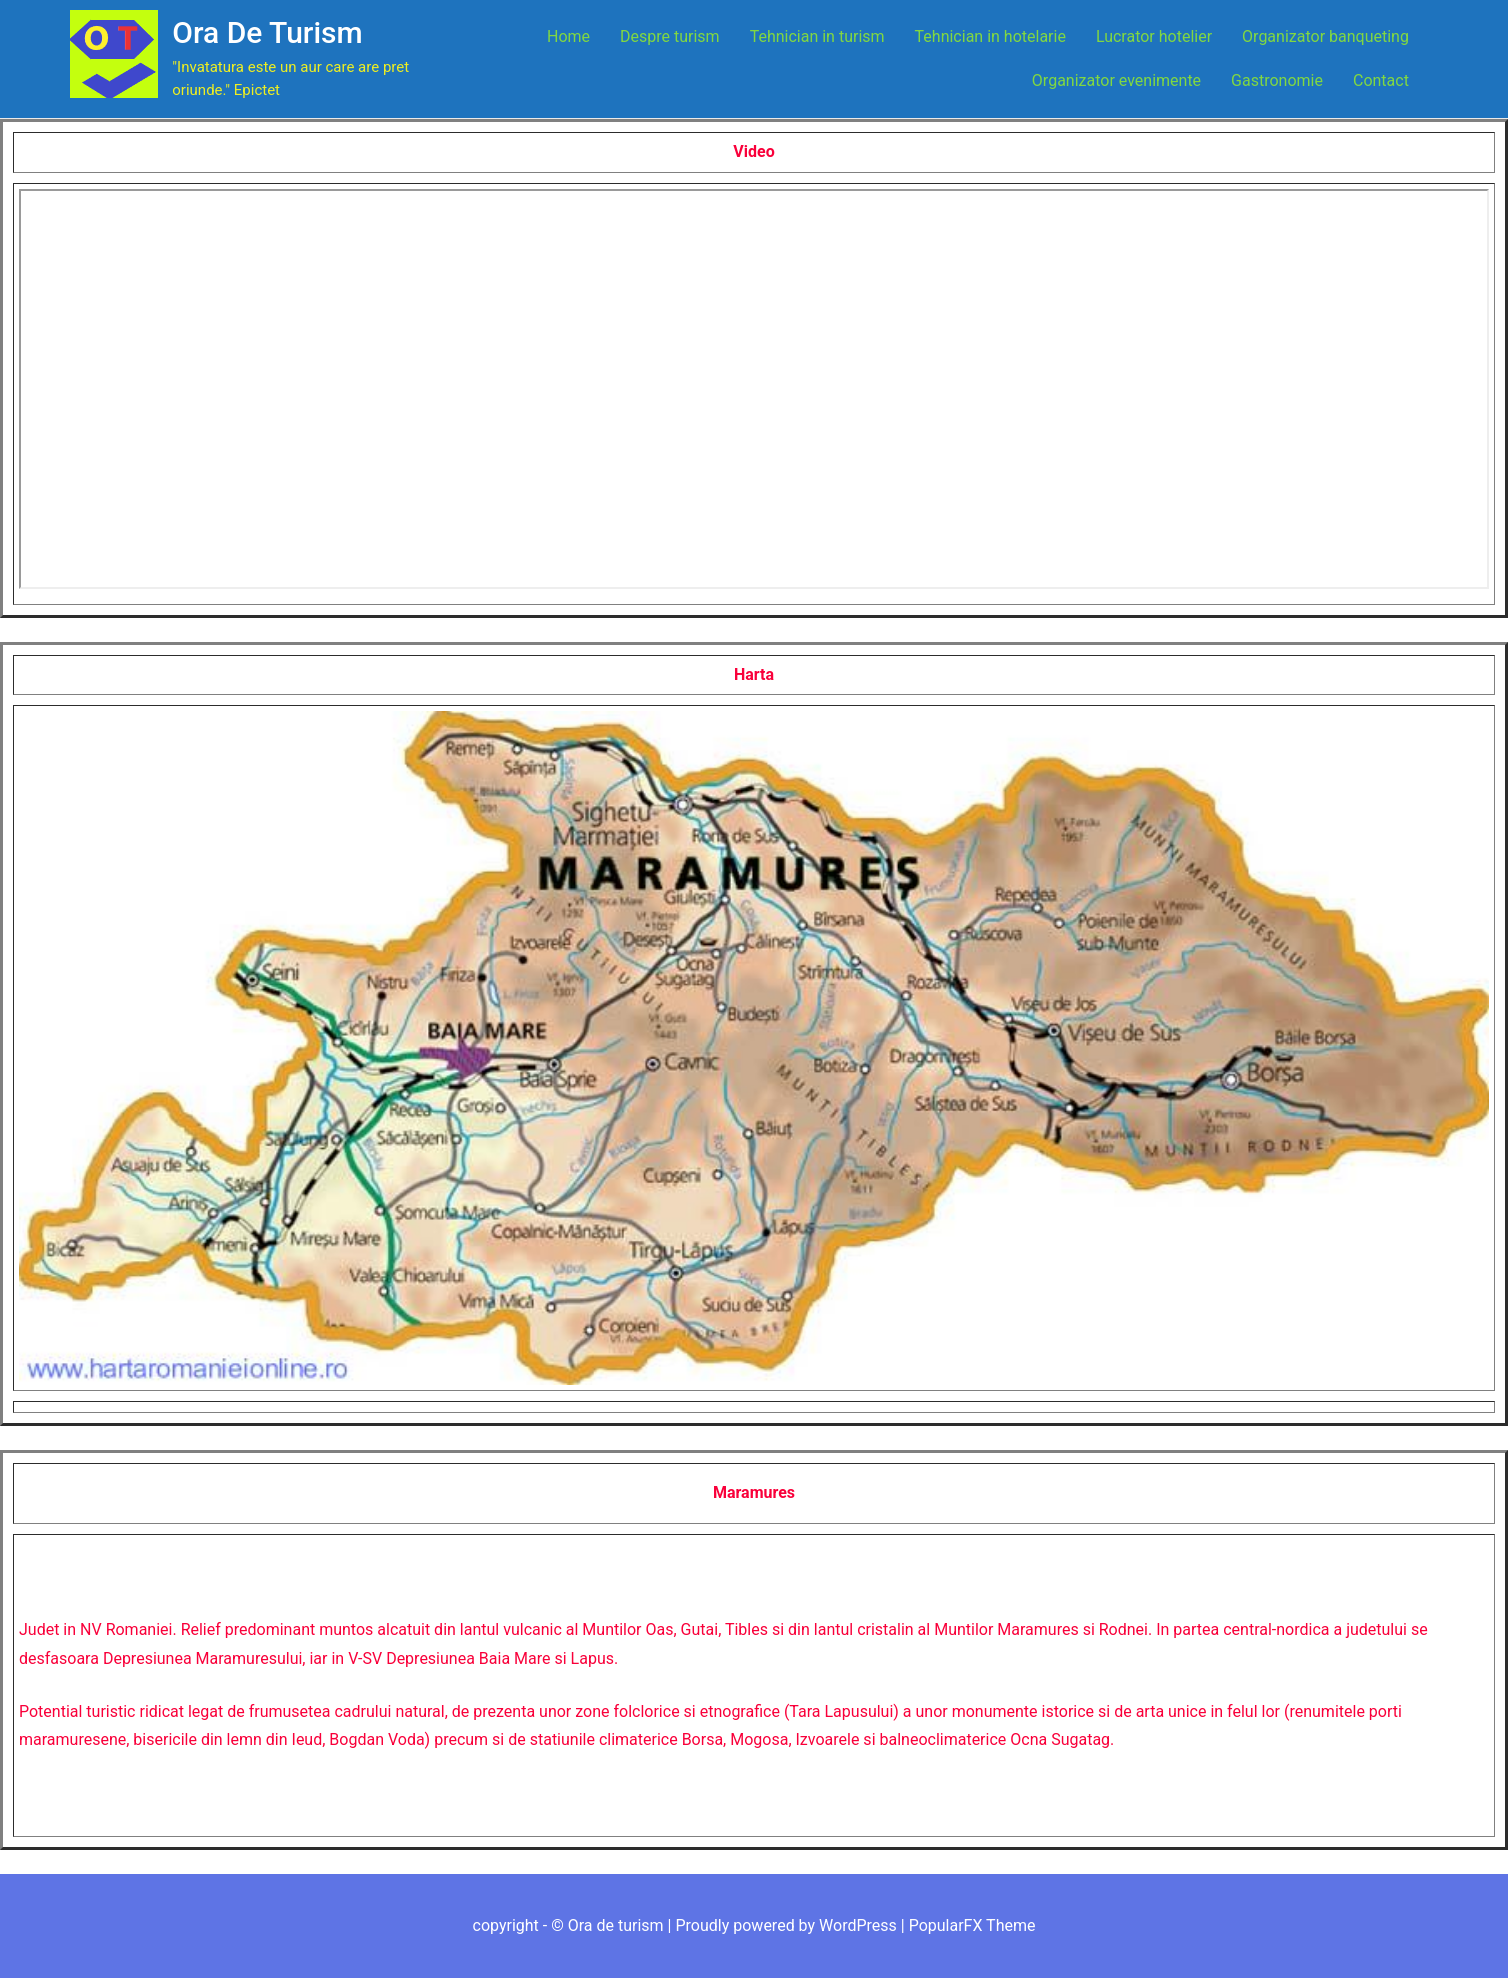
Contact (1381, 80)
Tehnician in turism (817, 36)
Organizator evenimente (1116, 80)
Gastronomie (1277, 80)
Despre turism (670, 36)
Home (568, 36)
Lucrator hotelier (1154, 36)
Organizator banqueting (1325, 36)
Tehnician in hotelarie (990, 36)
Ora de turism (267, 32)
